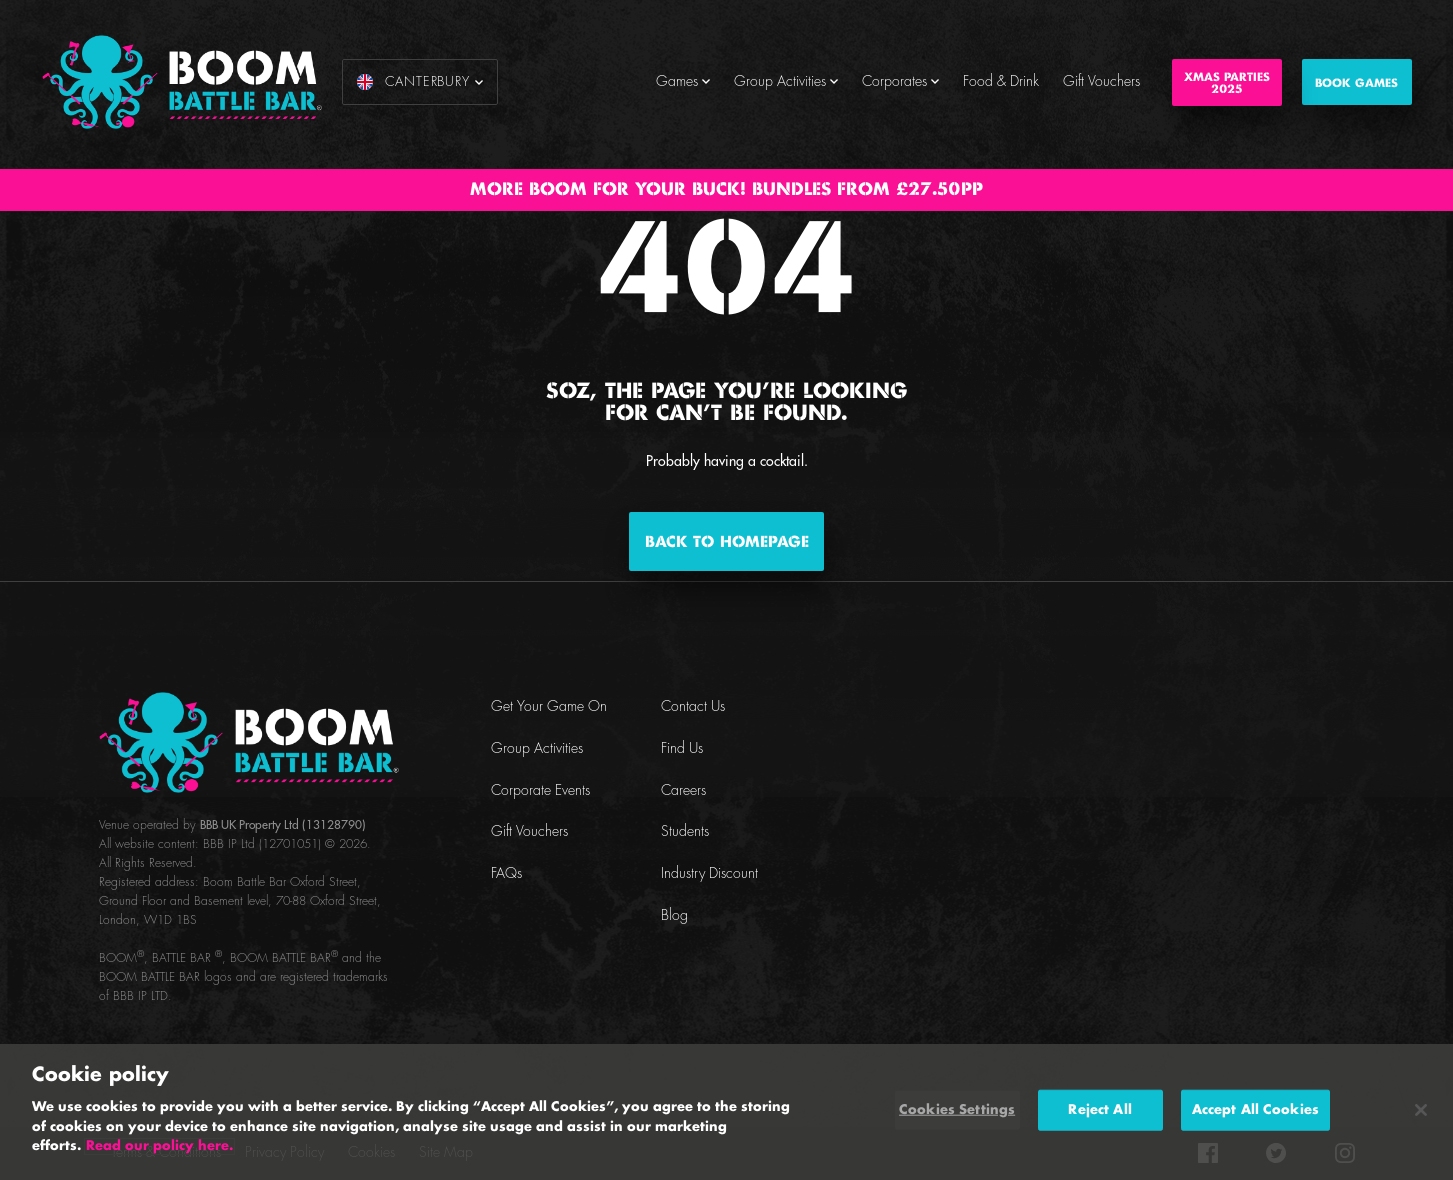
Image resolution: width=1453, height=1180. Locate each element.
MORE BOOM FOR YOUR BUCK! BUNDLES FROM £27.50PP (726, 190)
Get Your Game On (549, 707)
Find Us (682, 749)
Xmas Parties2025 (1227, 83)
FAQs (506, 874)
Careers (683, 791)
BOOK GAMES (1356, 83)
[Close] (1421, 1110)
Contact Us (693, 707)
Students (685, 832)
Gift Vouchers (1101, 82)
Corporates (900, 82)
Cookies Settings (957, 1109)
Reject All (1099, 1109)
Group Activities (786, 82)
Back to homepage (727, 542)
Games (683, 82)
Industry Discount (709, 874)
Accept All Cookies (1255, 1109)
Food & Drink (1001, 82)
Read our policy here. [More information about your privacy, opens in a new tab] (159, 1146)
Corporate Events (540, 791)
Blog (674, 916)
